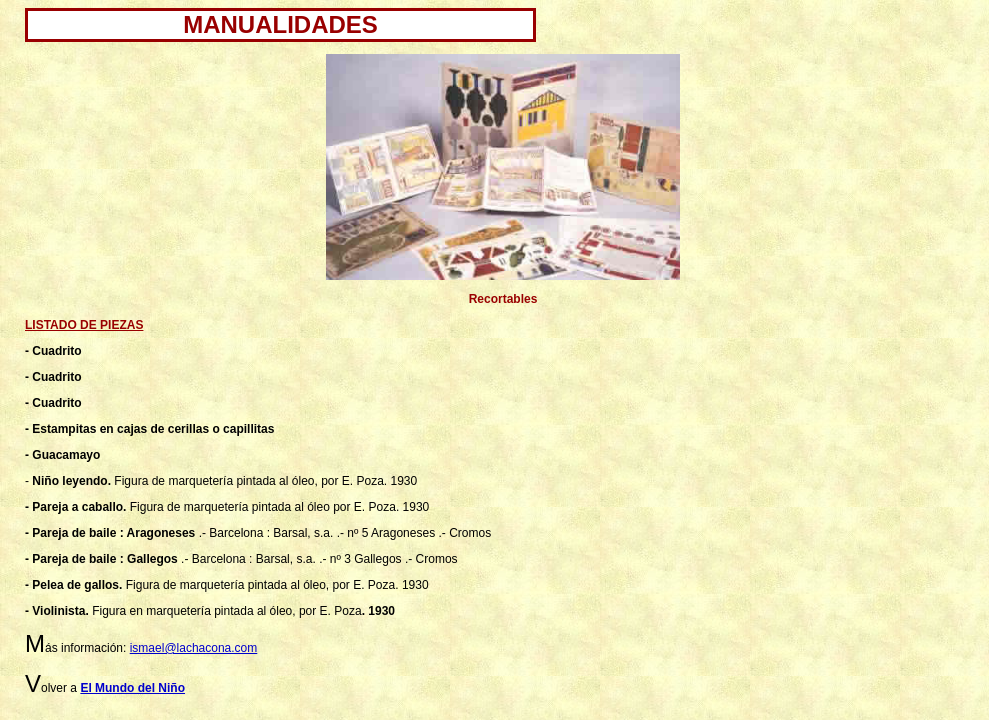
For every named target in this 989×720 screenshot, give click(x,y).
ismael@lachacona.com (194, 648)
